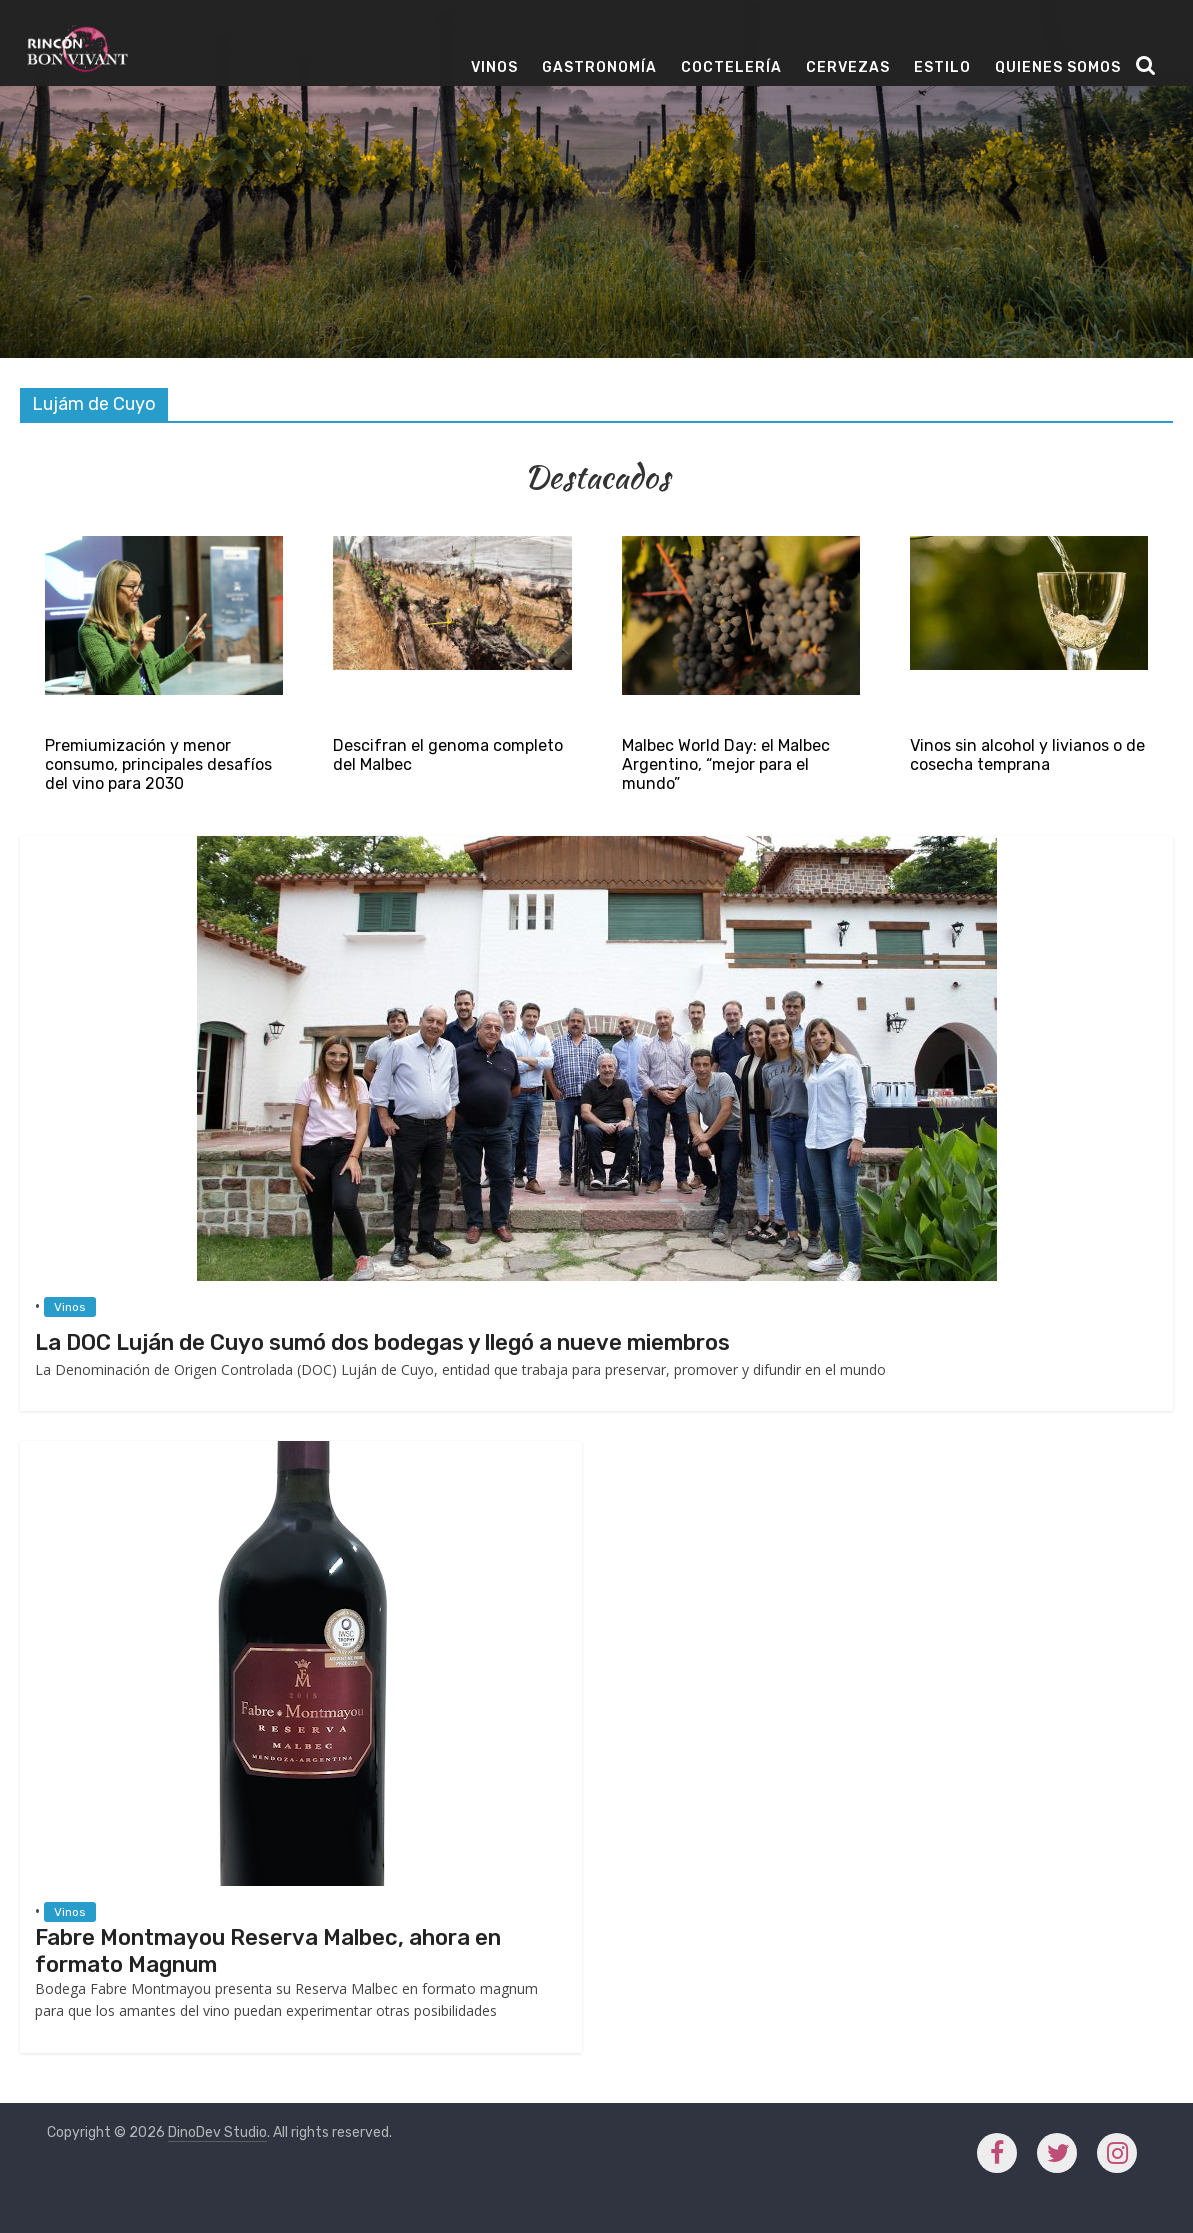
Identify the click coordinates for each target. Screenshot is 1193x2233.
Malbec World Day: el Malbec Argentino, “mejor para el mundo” (726, 764)
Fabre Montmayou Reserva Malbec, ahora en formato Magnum (268, 1950)
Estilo (942, 67)
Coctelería (731, 67)
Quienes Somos (1058, 67)
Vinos (494, 67)
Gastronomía (599, 67)
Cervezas (848, 67)
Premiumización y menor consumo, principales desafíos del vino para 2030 (158, 764)
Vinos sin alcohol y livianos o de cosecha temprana (1027, 755)
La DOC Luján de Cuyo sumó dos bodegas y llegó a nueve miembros (382, 1342)
